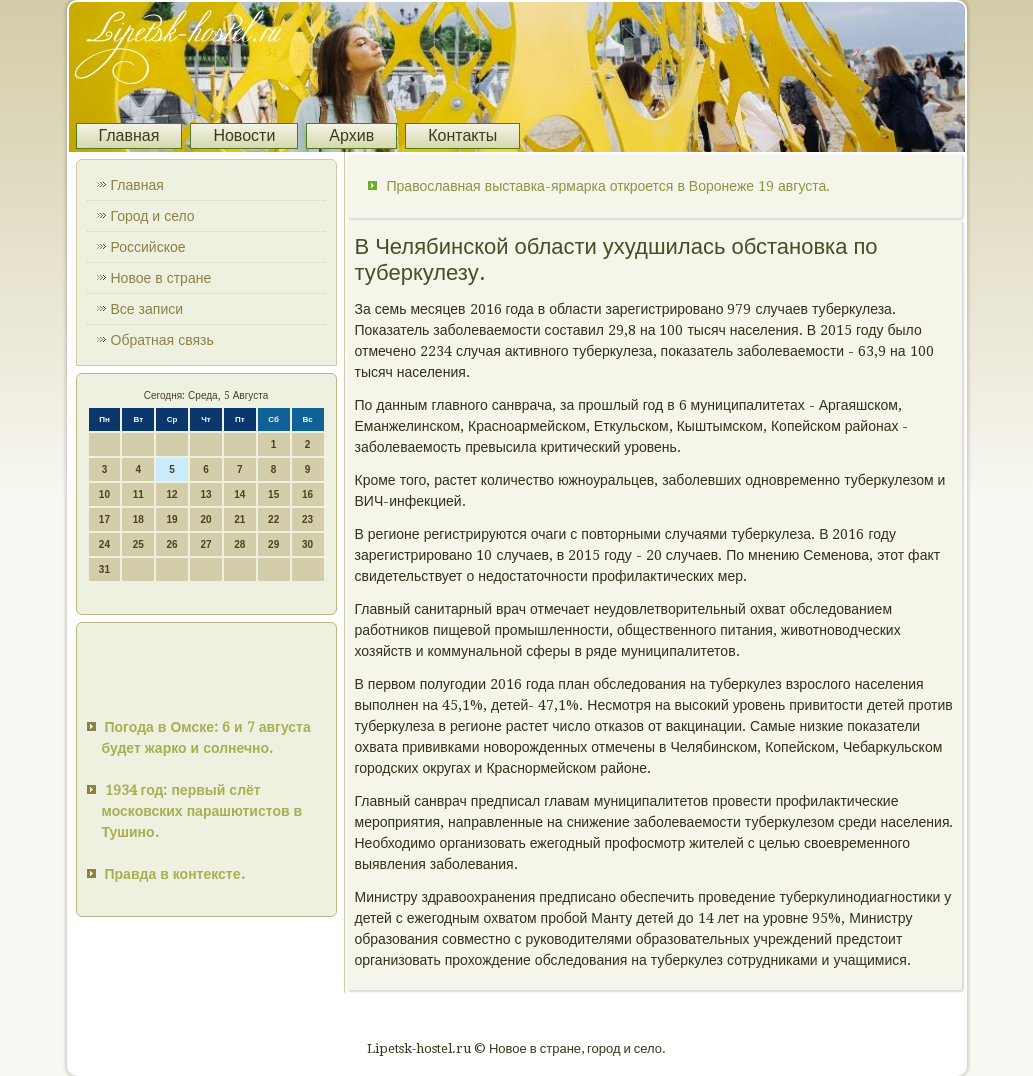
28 (239, 544)
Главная (129, 135)
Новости (244, 135)
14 (239, 494)
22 (273, 519)
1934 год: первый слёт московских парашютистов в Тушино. (202, 811)
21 (239, 519)
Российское (148, 247)
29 (273, 544)
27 (205, 544)
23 (307, 519)
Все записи (147, 309)
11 (138, 494)
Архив (351, 135)
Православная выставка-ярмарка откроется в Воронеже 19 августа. (609, 186)
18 (138, 519)
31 (104, 569)
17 (104, 519)
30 (307, 544)
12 (172, 494)
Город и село (153, 216)
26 (172, 544)
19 (172, 519)
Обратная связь (162, 340)
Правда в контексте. (175, 874)
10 (104, 494)
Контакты (462, 135)
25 (138, 544)
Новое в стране (161, 278)
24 (104, 544)
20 (205, 519)
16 (307, 494)
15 (273, 494)
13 (205, 494)
